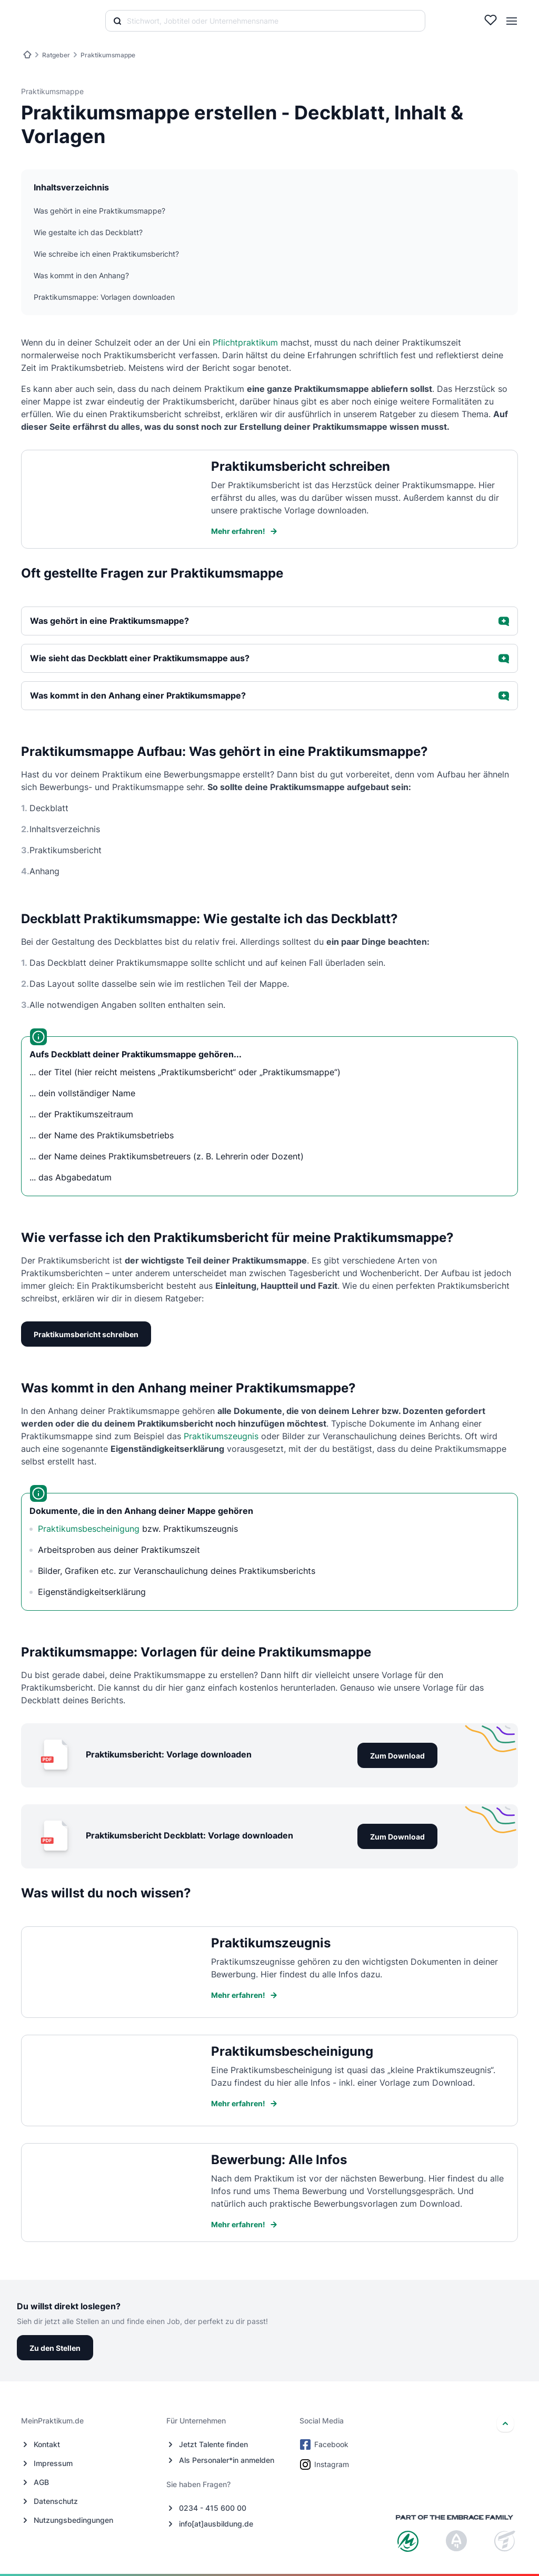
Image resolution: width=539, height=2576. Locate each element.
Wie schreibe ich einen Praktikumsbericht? (106, 253)
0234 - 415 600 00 (212, 2507)
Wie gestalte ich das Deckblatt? (88, 232)
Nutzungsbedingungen (73, 2520)
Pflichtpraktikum (245, 342)
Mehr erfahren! (244, 531)
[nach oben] (505, 2423)
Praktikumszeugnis (221, 1436)
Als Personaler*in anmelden (226, 2460)
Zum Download (397, 1755)
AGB (41, 2482)
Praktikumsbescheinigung (88, 1528)
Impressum (53, 2463)
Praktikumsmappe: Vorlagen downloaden (104, 296)
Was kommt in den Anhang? (81, 275)
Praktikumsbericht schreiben (86, 1334)
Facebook (325, 2444)
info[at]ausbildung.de (216, 2523)
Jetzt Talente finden (213, 2444)
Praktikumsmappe (108, 55)
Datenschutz (56, 2501)
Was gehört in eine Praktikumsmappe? (99, 210)
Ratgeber (56, 55)
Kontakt (47, 2444)
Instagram (325, 2464)
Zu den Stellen (55, 2347)
